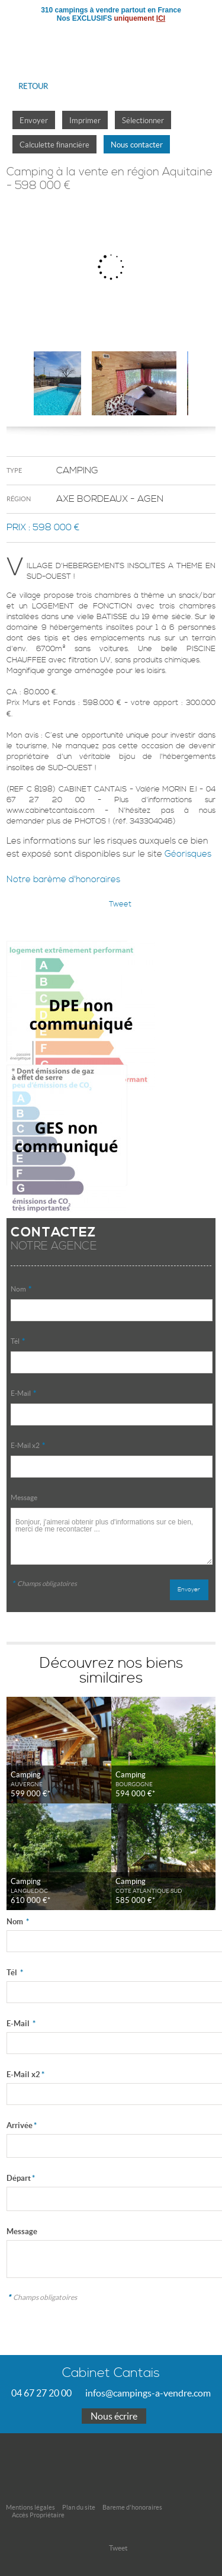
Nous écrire (114, 2416)
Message (24, 1497)
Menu (203, 38)
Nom (21, 1289)
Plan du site (78, 2507)
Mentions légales (30, 2507)
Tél (18, 1341)
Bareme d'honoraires (132, 2507)
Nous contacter (137, 144)
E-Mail (23, 1393)
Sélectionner (143, 120)
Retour (33, 86)
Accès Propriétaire (38, 2515)
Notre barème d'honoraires (65, 879)
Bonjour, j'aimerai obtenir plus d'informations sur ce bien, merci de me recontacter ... (111, 1536)
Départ (21, 2178)
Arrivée (22, 2125)
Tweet (120, 904)
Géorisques (188, 854)
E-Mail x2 (28, 1445)
